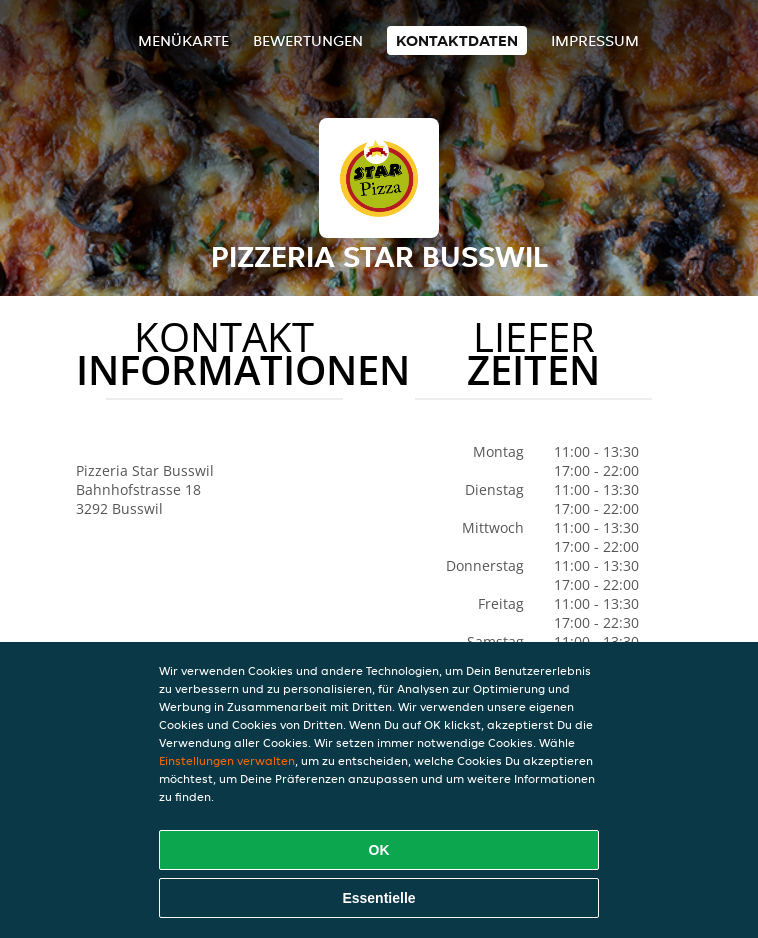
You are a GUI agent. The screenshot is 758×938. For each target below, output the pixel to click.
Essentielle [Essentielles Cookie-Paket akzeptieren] (378, 898)
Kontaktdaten (457, 40)
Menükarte (183, 40)
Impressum (595, 40)
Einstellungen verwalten (227, 760)
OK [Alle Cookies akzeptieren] (379, 850)
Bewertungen (308, 40)
